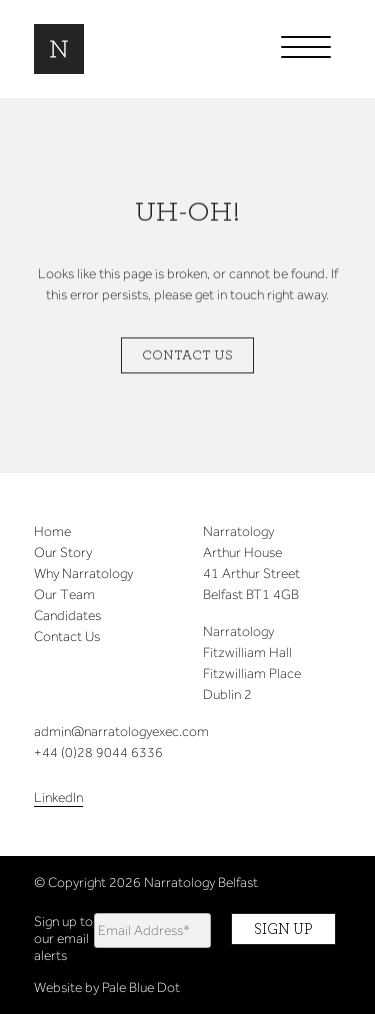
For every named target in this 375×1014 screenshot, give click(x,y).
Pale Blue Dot (141, 987)
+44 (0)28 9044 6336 (98, 752)
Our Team (64, 594)
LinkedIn (58, 797)
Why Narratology (83, 573)
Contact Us (187, 356)
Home (52, 531)
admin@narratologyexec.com (121, 731)
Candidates (67, 615)
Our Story (63, 552)
